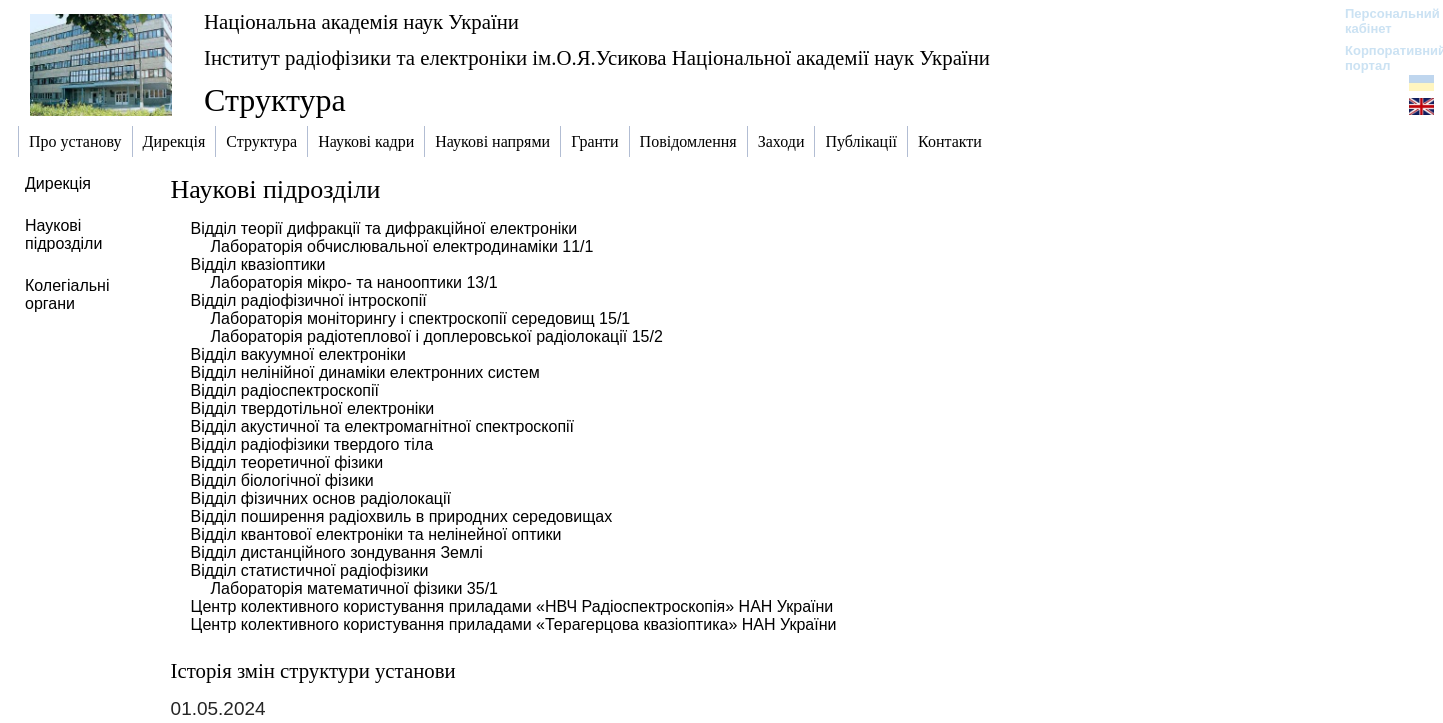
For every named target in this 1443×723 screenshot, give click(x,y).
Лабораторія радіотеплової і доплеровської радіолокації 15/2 (437, 336)
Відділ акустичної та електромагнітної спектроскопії (382, 426)
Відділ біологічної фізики (282, 480)
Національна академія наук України (361, 21)
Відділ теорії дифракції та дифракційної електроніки (384, 228)
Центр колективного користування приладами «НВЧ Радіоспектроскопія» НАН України (512, 606)
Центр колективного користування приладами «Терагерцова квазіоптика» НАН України (514, 624)
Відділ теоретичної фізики (287, 462)
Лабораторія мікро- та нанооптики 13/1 (354, 282)
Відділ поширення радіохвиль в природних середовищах (402, 516)
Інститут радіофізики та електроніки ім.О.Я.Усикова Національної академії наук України (597, 57)
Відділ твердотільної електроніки (313, 408)
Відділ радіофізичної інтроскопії (309, 300)
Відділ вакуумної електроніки (298, 354)
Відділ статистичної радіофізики (310, 570)
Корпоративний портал (1382, 58)
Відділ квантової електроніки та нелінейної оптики (376, 534)
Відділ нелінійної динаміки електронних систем (365, 372)
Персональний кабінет (1382, 21)
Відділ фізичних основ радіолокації (321, 498)
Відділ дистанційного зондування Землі (337, 552)
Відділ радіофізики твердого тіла (312, 444)
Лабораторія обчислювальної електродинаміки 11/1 (402, 246)
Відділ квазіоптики (258, 264)
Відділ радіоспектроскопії (285, 390)
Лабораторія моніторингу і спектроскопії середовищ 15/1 (421, 318)
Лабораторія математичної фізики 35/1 (354, 588)
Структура (275, 100)
